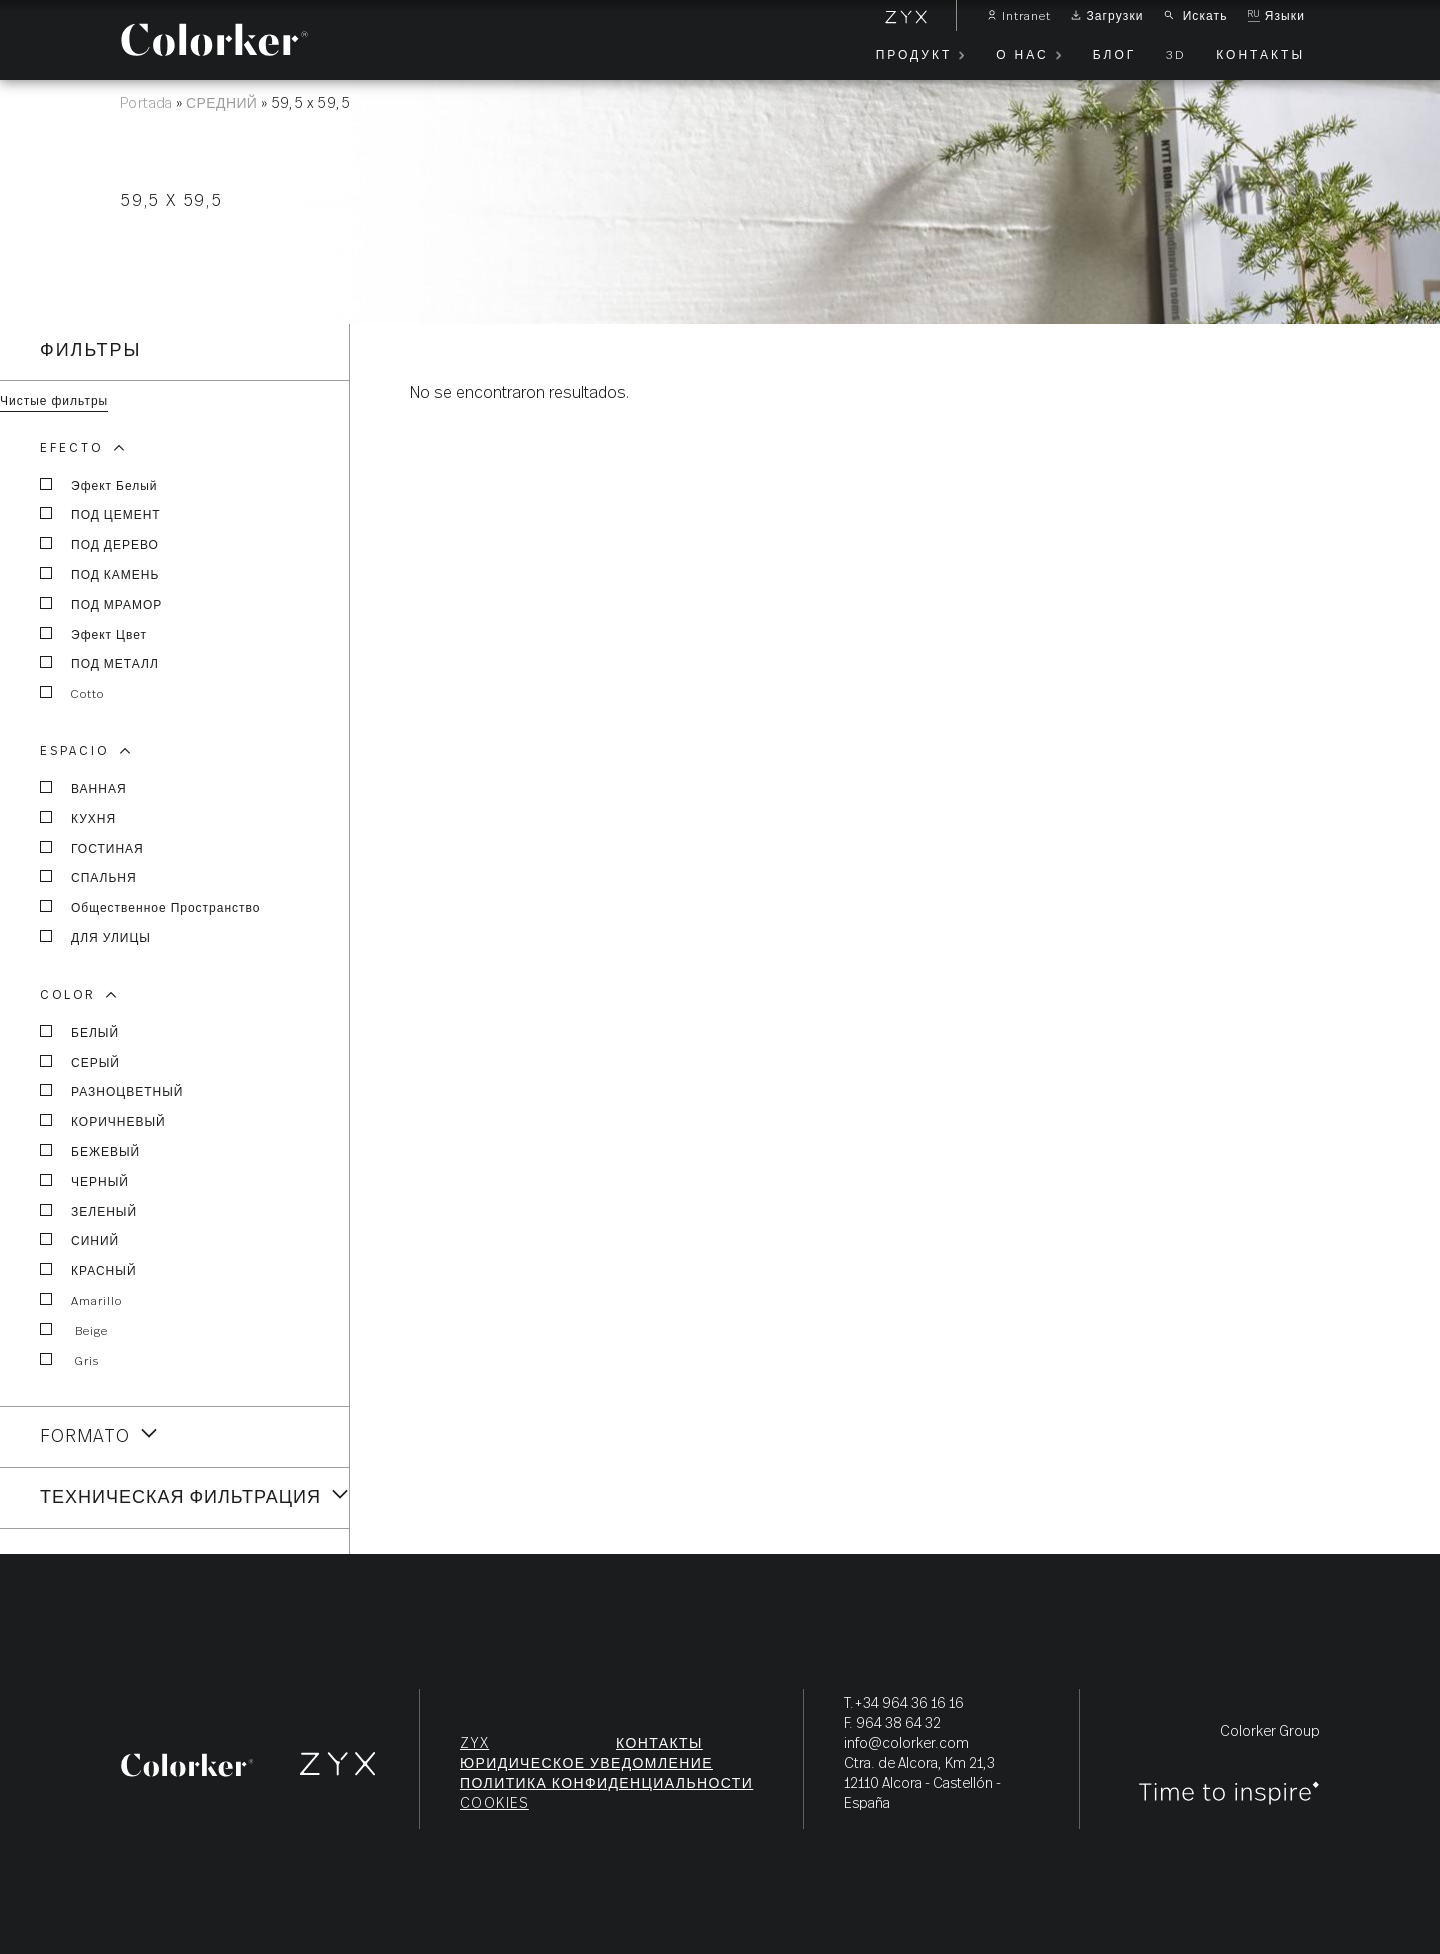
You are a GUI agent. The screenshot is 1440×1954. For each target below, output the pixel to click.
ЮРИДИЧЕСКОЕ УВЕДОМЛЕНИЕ (586, 1764)
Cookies (494, 1804)
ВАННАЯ (83, 788)
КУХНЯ (78, 818)
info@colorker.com (906, 1744)
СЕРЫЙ (80, 1062)
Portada (146, 104)
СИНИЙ (79, 1240)
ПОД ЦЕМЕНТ (100, 514)
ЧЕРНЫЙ (84, 1181)
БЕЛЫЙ (79, 1032)
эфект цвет (93, 634)
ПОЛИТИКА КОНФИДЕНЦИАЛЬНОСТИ (606, 1784)
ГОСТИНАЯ (92, 848)
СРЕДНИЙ (221, 104)
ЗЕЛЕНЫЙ (88, 1211)
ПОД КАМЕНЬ (99, 574)
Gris (69, 1360)
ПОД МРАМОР (101, 604)
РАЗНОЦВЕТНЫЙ (111, 1091)
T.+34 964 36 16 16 (904, 1704)
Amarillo (81, 1300)
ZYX (474, 1744)
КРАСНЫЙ (88, 1270)
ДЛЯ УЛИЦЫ (95, 937)
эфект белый (99, 485)
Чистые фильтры (54, 401)
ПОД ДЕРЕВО (99, 544)
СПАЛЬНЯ (88, 877)
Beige (74, 1330)
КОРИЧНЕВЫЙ (103, 1121)
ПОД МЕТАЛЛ (99, 663)
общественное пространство (150, 907)
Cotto (72, 693)
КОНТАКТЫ (659, 1744)
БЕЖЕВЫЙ (90, 1151)
